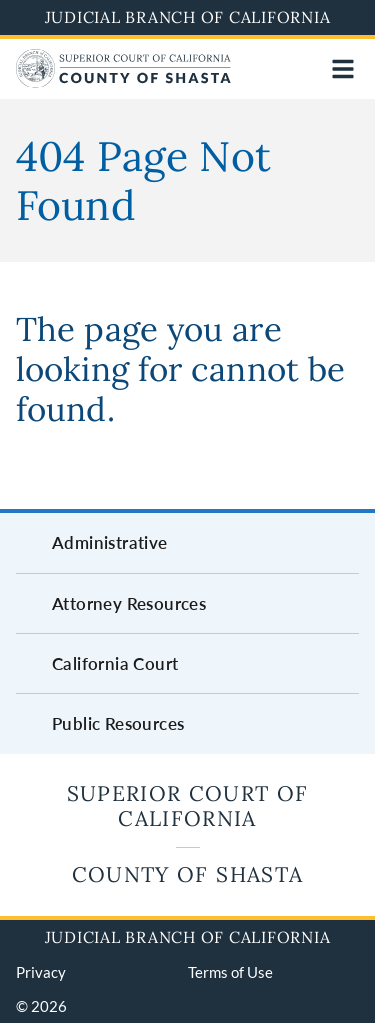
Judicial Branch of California (188, 17)
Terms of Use (230, 972)
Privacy (41, 972)
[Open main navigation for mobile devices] (343, 69)
